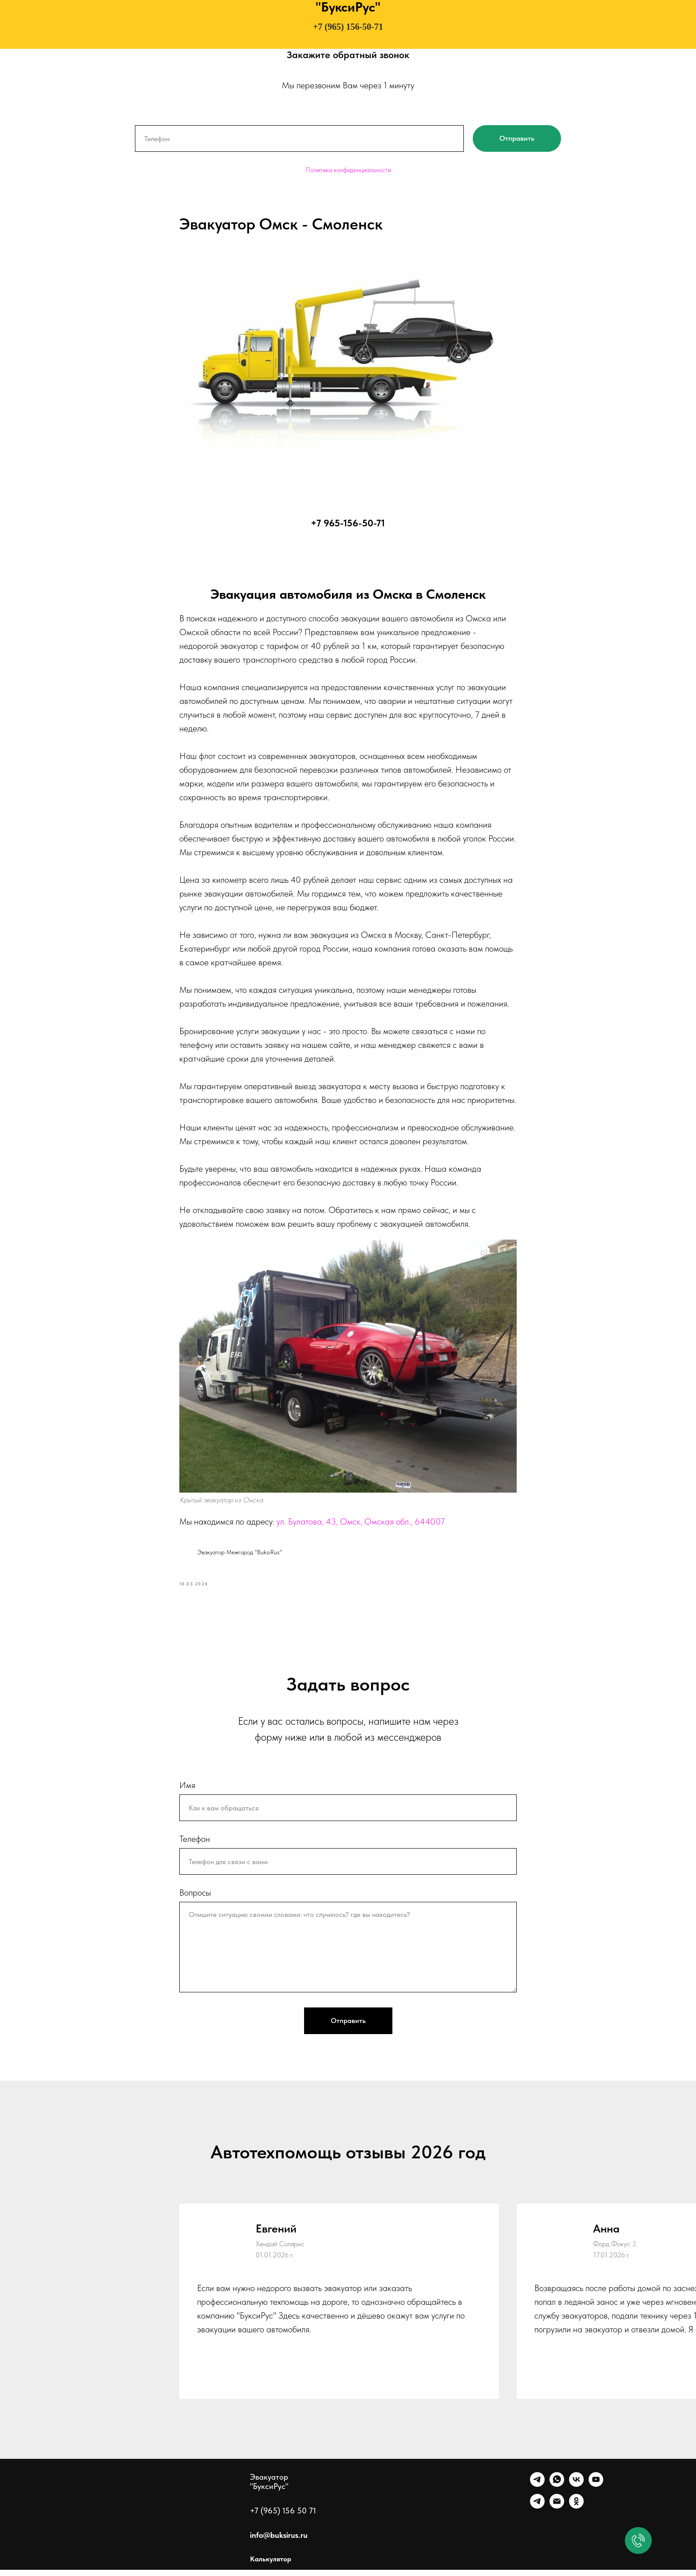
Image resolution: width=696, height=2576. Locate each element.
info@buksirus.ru (279, 2541)
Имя (187, 1791)
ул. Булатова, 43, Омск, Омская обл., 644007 (361, 1524)
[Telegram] (537, 2490)
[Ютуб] (596, 2490)
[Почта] (557, 2512)
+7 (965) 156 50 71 (283, 2516)
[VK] (576, 2490)
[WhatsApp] (557, 2490)
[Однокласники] (576, 2512)
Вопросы (195, 1898)
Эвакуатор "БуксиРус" (269, 2487)
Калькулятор (270, 2565)
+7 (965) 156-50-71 (348, 27)
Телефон (194, 1845)
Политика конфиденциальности (348, 170)
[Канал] (537, 2512)
